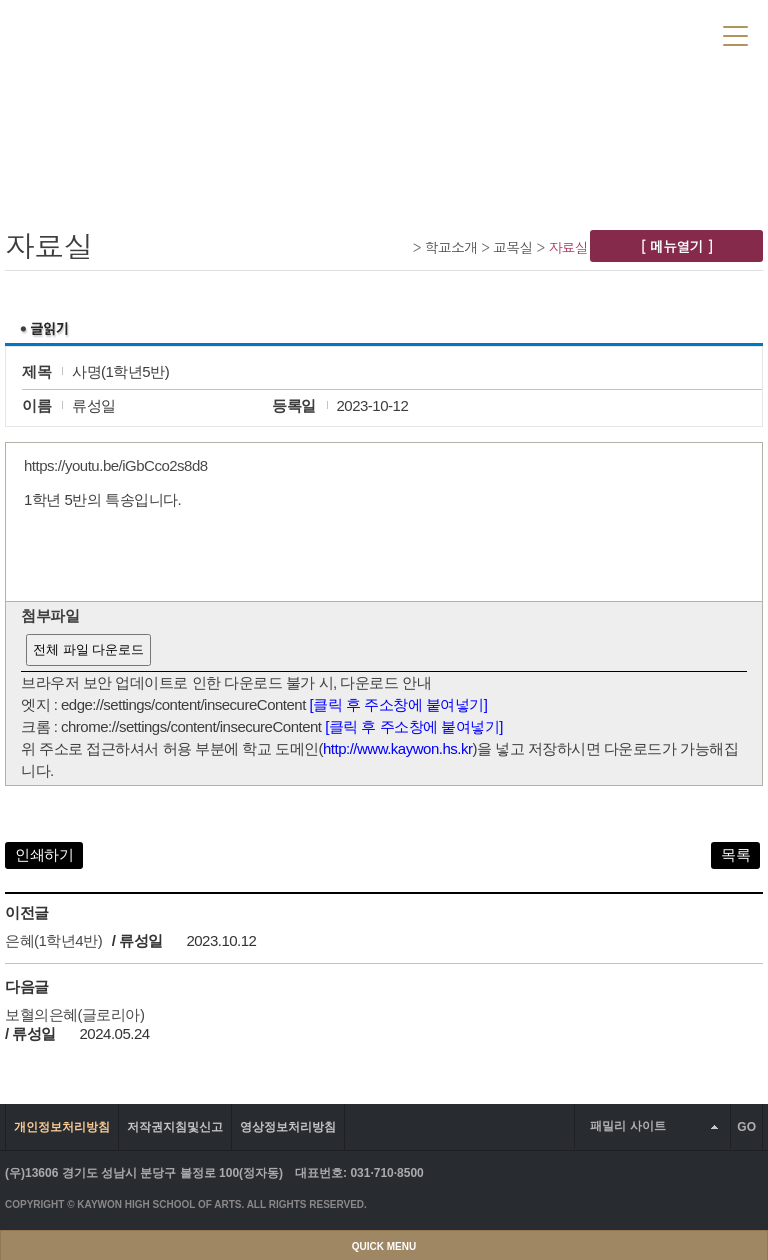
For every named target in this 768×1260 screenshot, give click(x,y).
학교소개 (451, 247)
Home (401, 246)
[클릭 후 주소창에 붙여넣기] (399, 704)
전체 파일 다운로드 (88, 649)
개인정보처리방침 (62, 1127)
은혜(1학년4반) (53, 940)
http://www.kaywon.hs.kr (397, 748)
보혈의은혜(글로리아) (75, 1014)
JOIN (623, 33)
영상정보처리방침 (288, 1127)
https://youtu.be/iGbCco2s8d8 (116, 465)
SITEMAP (685, 33)
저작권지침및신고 (175, 1127)
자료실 (568, 247)
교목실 (513, 247)
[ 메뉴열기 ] (676, 246)
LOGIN (570, 33)
